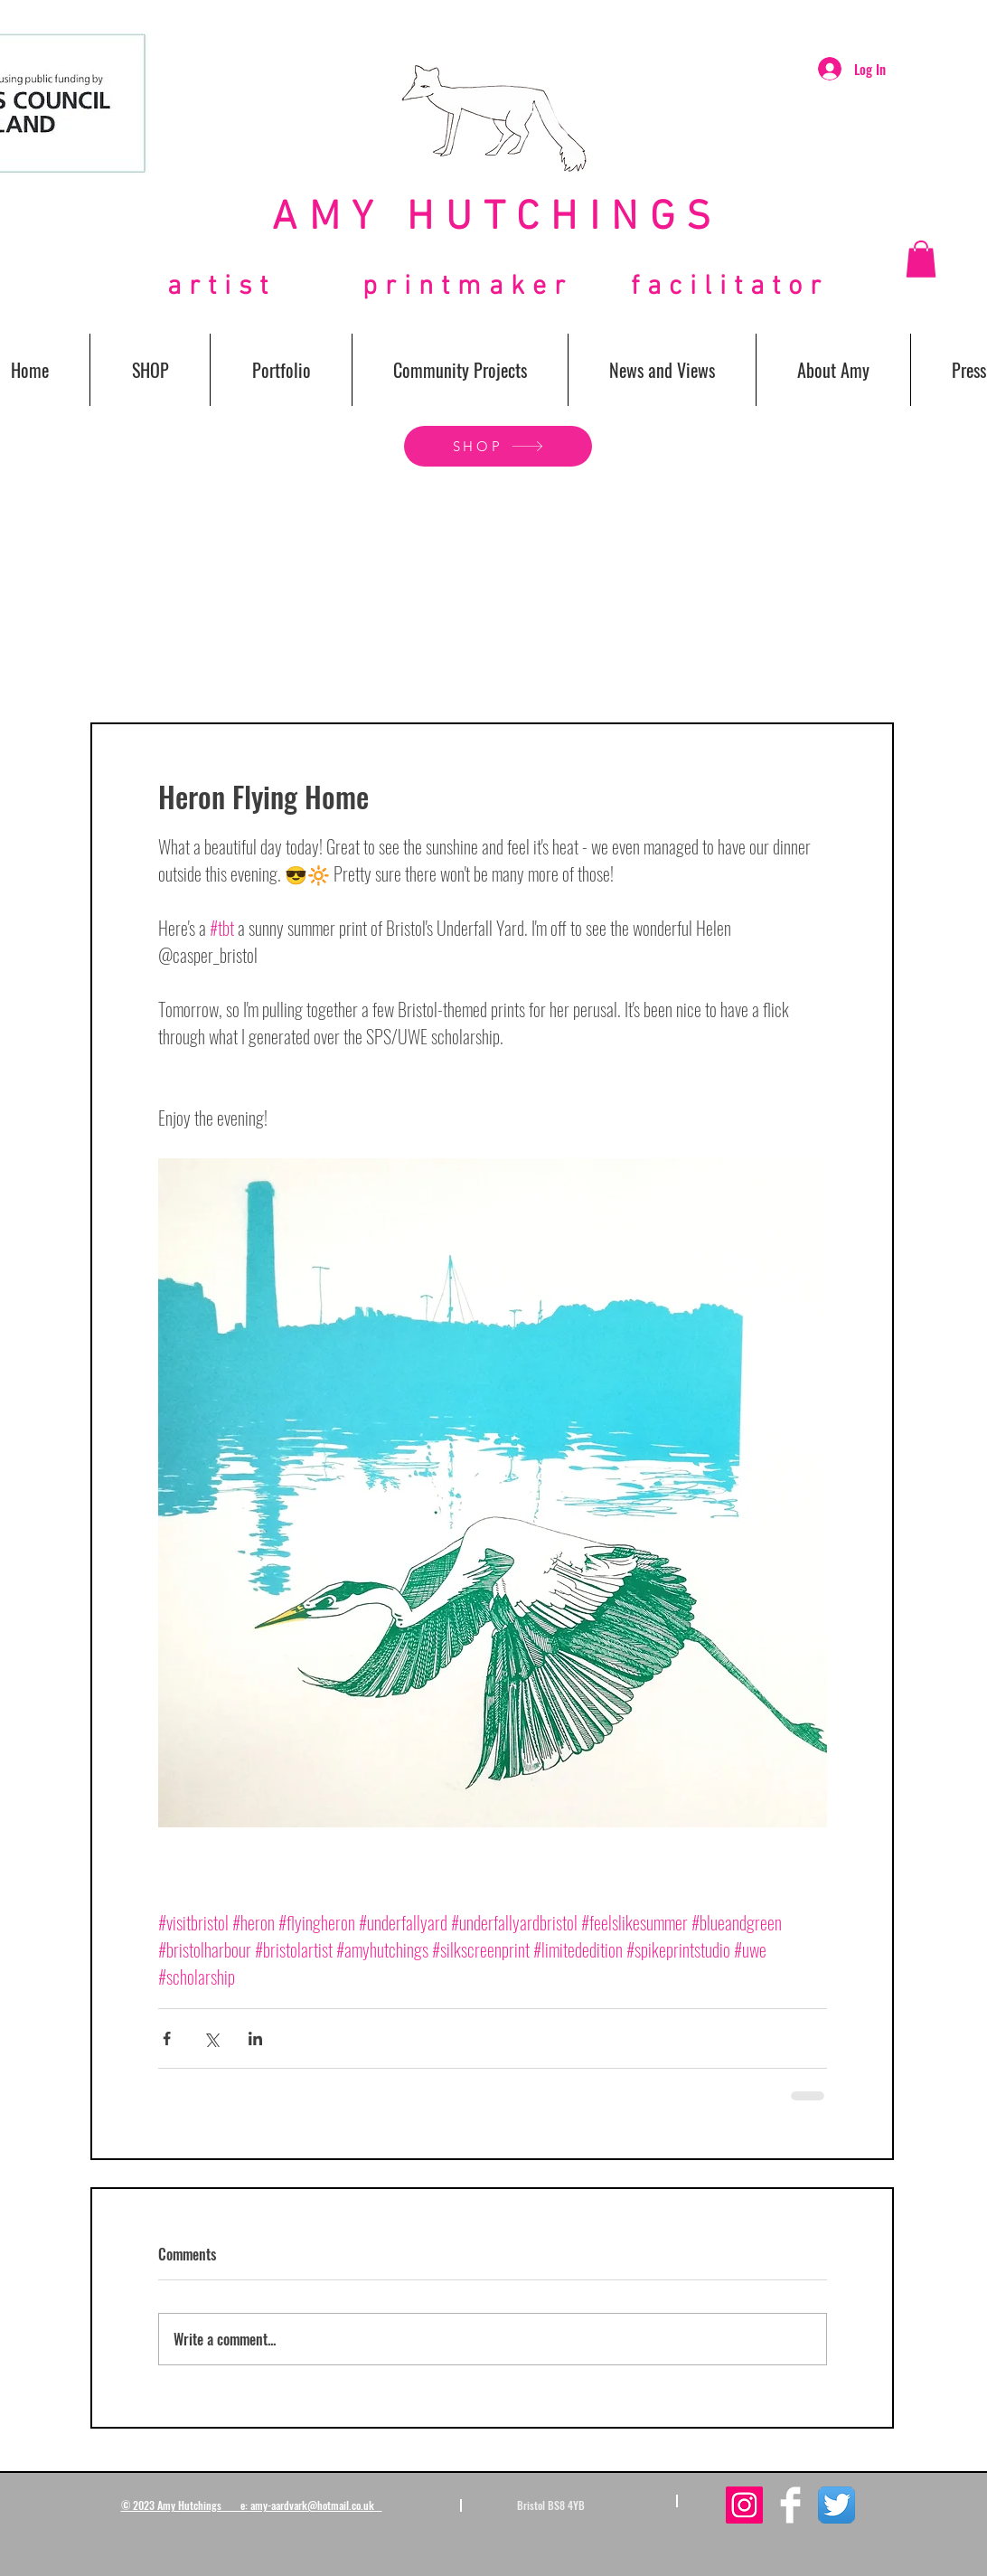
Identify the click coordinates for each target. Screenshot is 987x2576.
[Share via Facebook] (166, 2038)
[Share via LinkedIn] (255, 2038)
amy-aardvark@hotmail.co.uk (312, 2505)
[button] (921, 259)
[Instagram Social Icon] (744, 2505)
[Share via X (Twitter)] (211, 2038)
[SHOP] (498, 446)
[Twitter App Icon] (836, 2505)
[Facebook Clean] (790, 2505)
